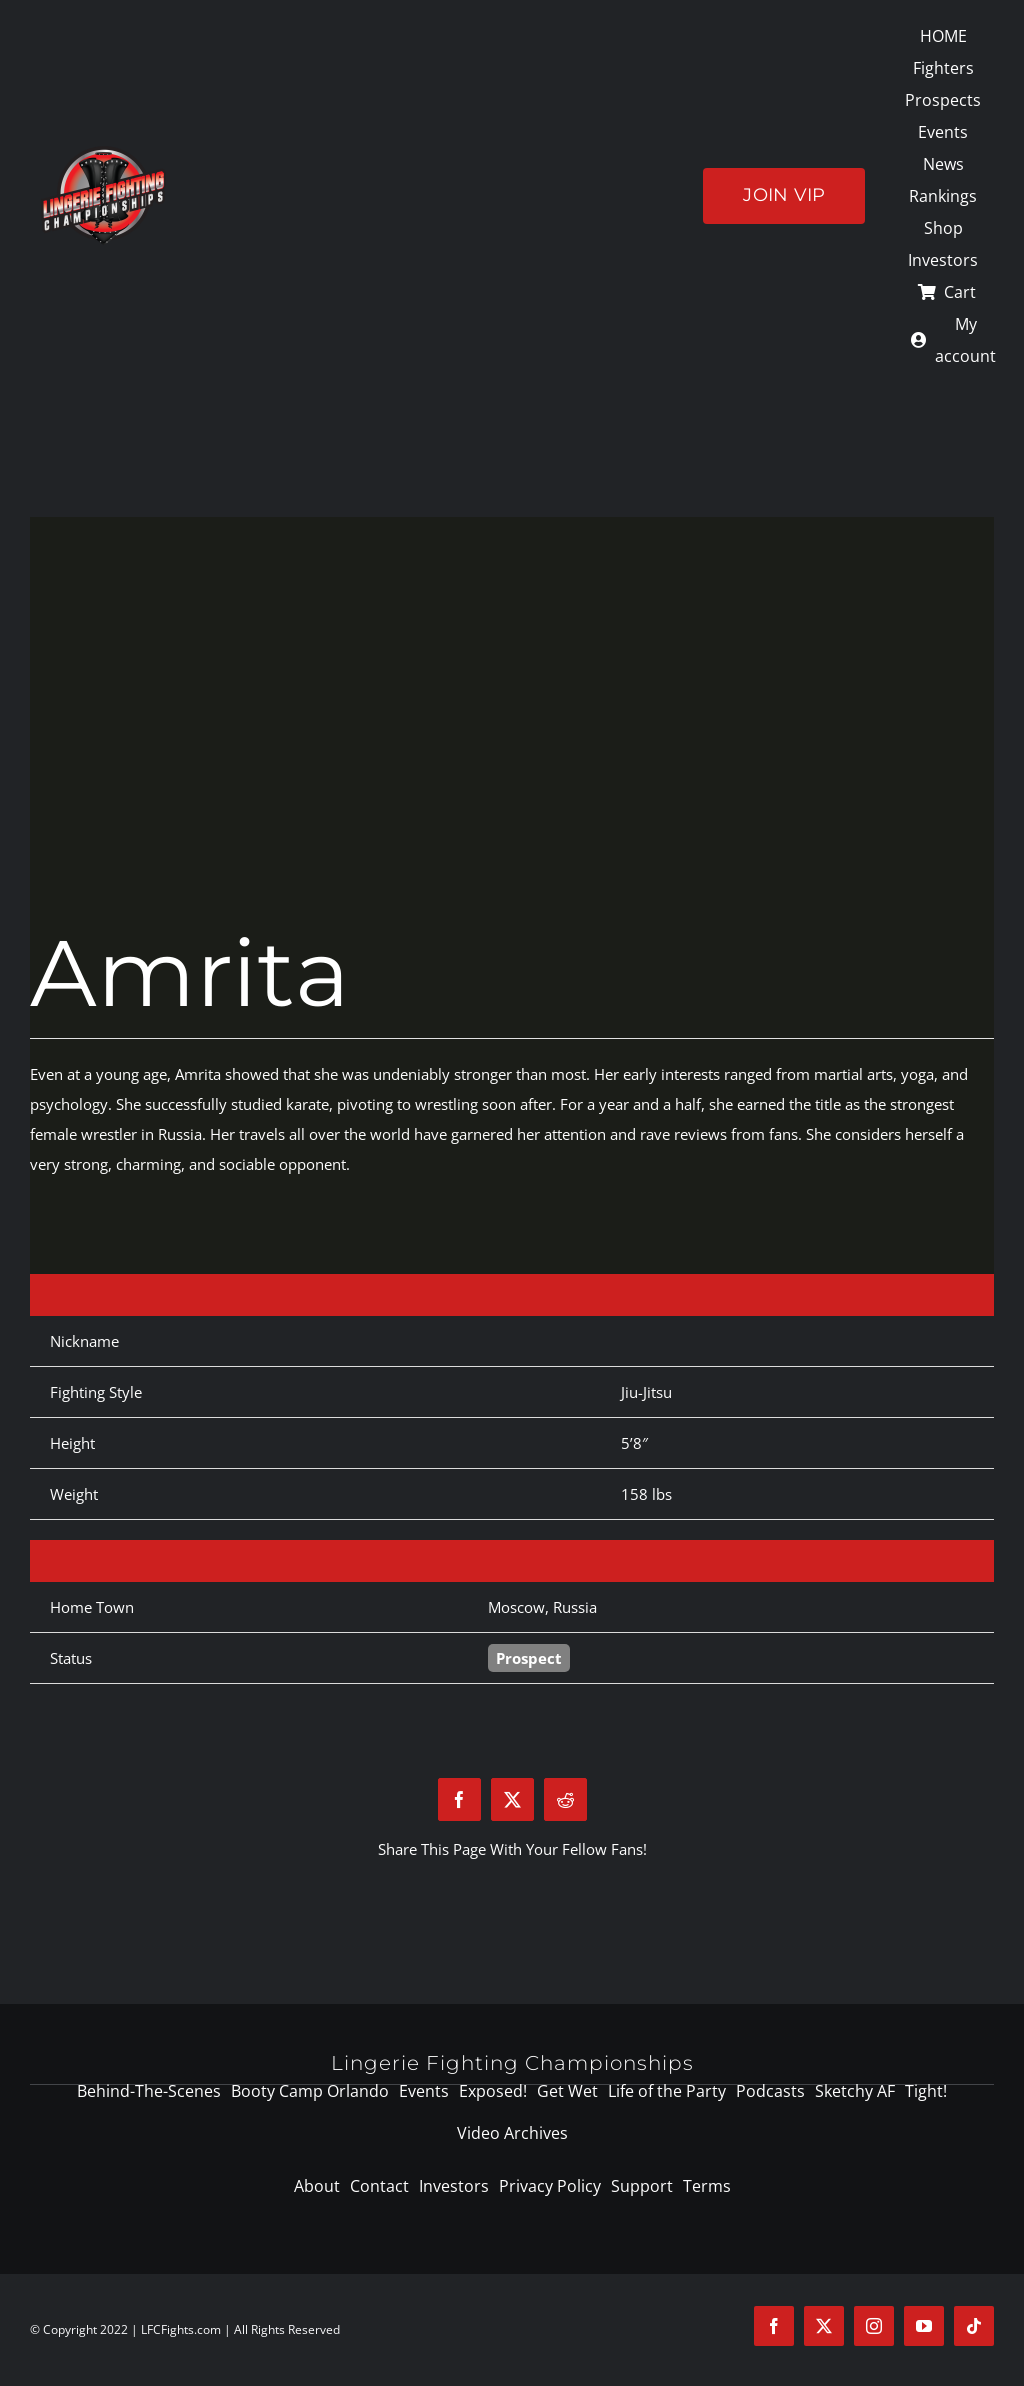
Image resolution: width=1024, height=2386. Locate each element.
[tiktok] (974, 2326)
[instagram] (874, 2326)
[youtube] (924, 2326)
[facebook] (774, 2326)
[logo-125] (103, 153)
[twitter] (824, 2326)
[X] (512, 1799)
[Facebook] (459, 1799)
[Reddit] (565, 1799)
